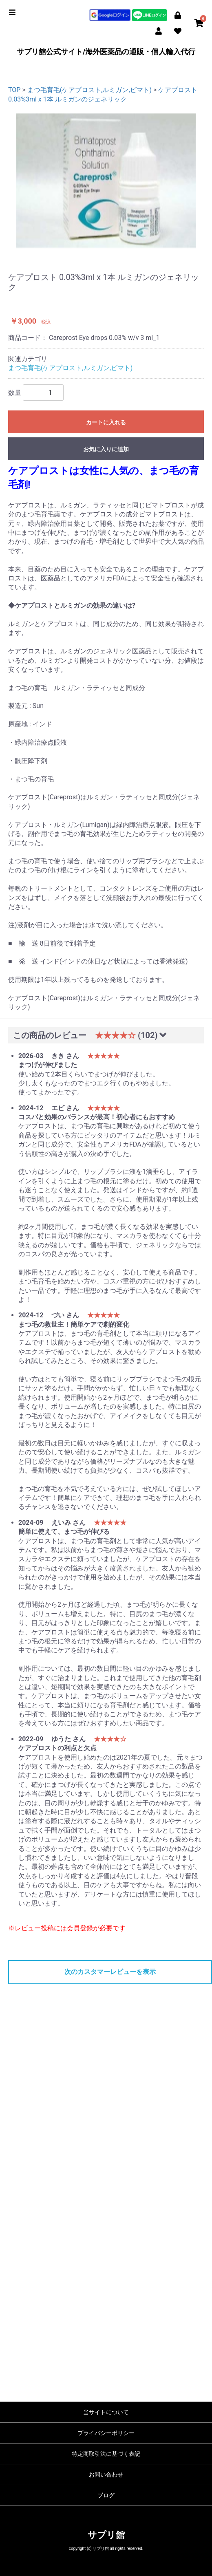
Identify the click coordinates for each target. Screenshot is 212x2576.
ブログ (106, 2495)
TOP (14, 90)
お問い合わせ (106, 2474)
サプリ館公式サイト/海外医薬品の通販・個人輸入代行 (106, 51)
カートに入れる (106, 422)
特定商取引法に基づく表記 (106, 2453)
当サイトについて (106, 2412)
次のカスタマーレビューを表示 (110, 1972)
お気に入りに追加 (106, 449)
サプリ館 (106, 2535)
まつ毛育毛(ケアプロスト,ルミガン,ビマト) (89, 90)
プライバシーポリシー (106, 2433)
